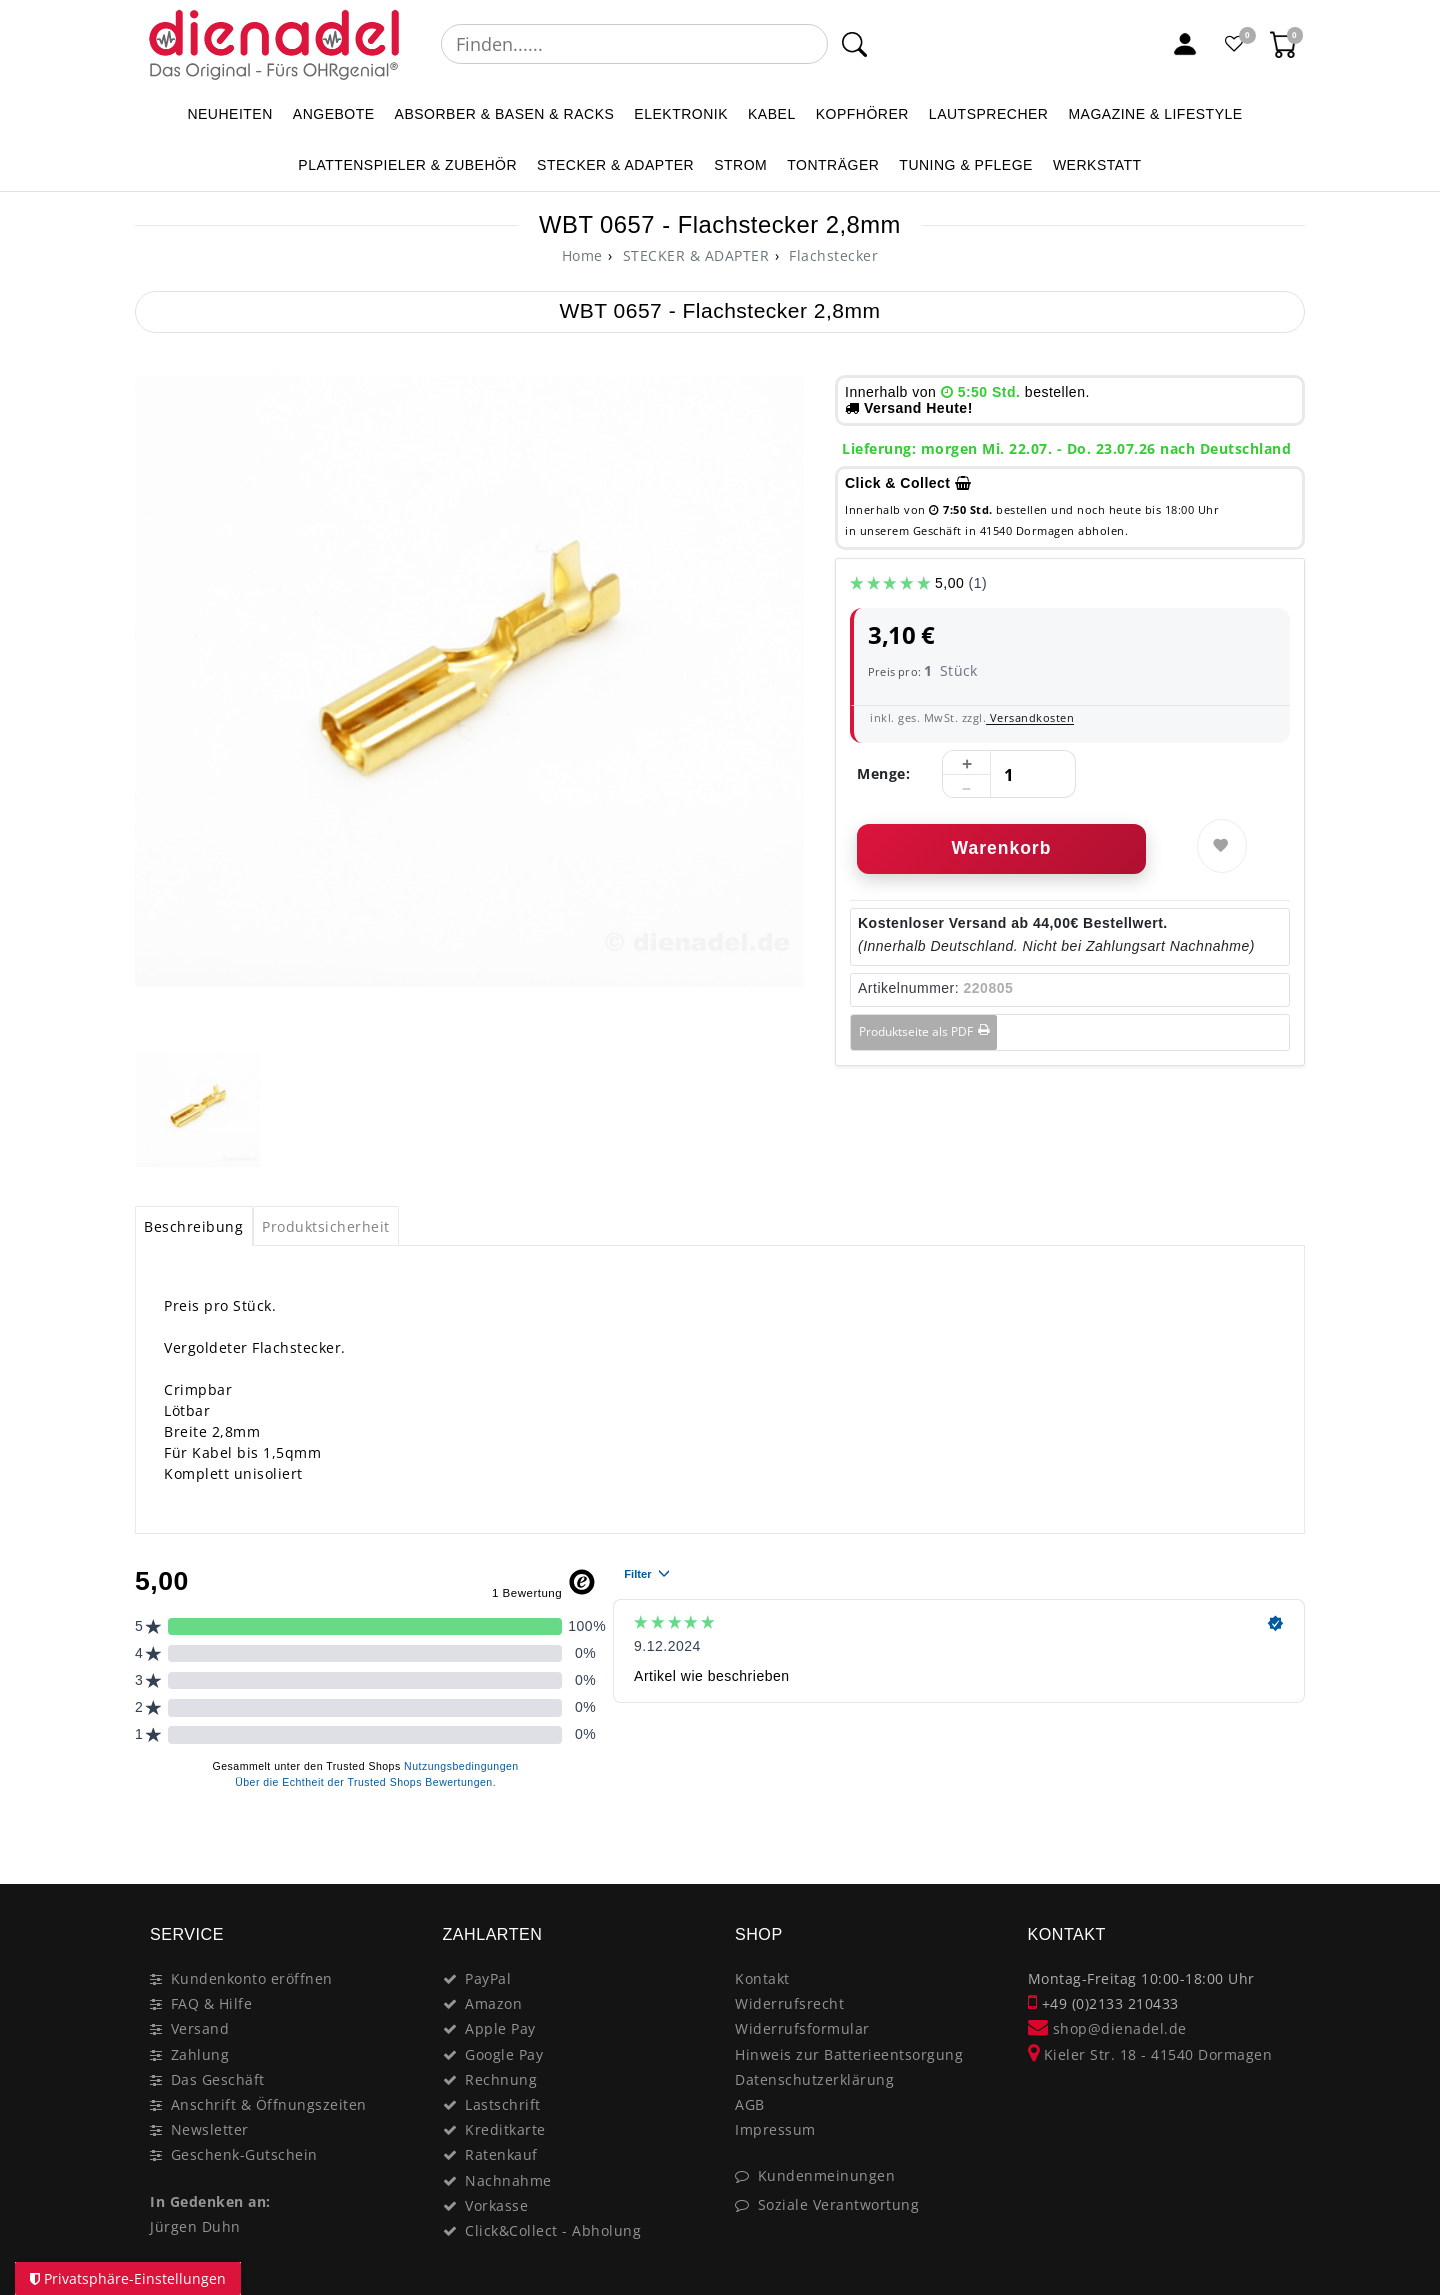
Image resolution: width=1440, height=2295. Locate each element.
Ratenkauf (501, 2154)
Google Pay (504, 2054)
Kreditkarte (505, 2129)
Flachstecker (832, 255)
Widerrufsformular (802, 2028)
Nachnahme (508, 2180)
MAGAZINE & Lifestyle (1155, 114)
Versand (200, 2028)
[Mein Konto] (1185, 44)
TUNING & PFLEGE (966, 165)
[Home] (582, 255)
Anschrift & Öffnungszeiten (269, 2104)
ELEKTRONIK (681, 114)
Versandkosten (1030, 717)
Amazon (493, 2003)
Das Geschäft (218, 2079)
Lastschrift (503, 2104)
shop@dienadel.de (1107, 2028)
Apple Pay (500, 2028)
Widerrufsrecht (789, 2003)
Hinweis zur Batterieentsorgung (849, 2054)
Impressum (775, 2129)
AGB (750, 2104)
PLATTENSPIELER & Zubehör (407, 165)
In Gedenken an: (210, 2201)
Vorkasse (496, 2205)
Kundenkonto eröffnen (252, 1978)
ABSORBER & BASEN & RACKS (505, 114)
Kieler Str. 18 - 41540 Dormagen (1150, 2054)
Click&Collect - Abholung (553, 2230)
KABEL (772, 114)
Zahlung (200, 2054)
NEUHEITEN (229, 114)
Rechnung (501, 2079)
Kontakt (762, 1978)
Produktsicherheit (326, 1226)
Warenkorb (1002, 848)
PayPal (488, 1978)
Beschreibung (193, 1226)
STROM (740, 165)
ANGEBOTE (334, 114)
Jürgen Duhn (195, 2226)
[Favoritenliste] (1235, 44)
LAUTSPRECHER (989, 114)
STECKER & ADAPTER (615, 165)
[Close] (1280, 1841)
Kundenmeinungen (827, 2175)
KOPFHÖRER (862, 114)
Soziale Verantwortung (839, 2204)
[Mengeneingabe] (1009, 775)
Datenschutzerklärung (814, 2079)
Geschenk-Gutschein (244, 2154)
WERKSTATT (1097, 165)
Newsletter (210, 2129)
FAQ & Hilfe (212, 2003)
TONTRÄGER (833, 165)
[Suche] (854, 44)
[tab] (194, 1226)
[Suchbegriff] (634, 44)
